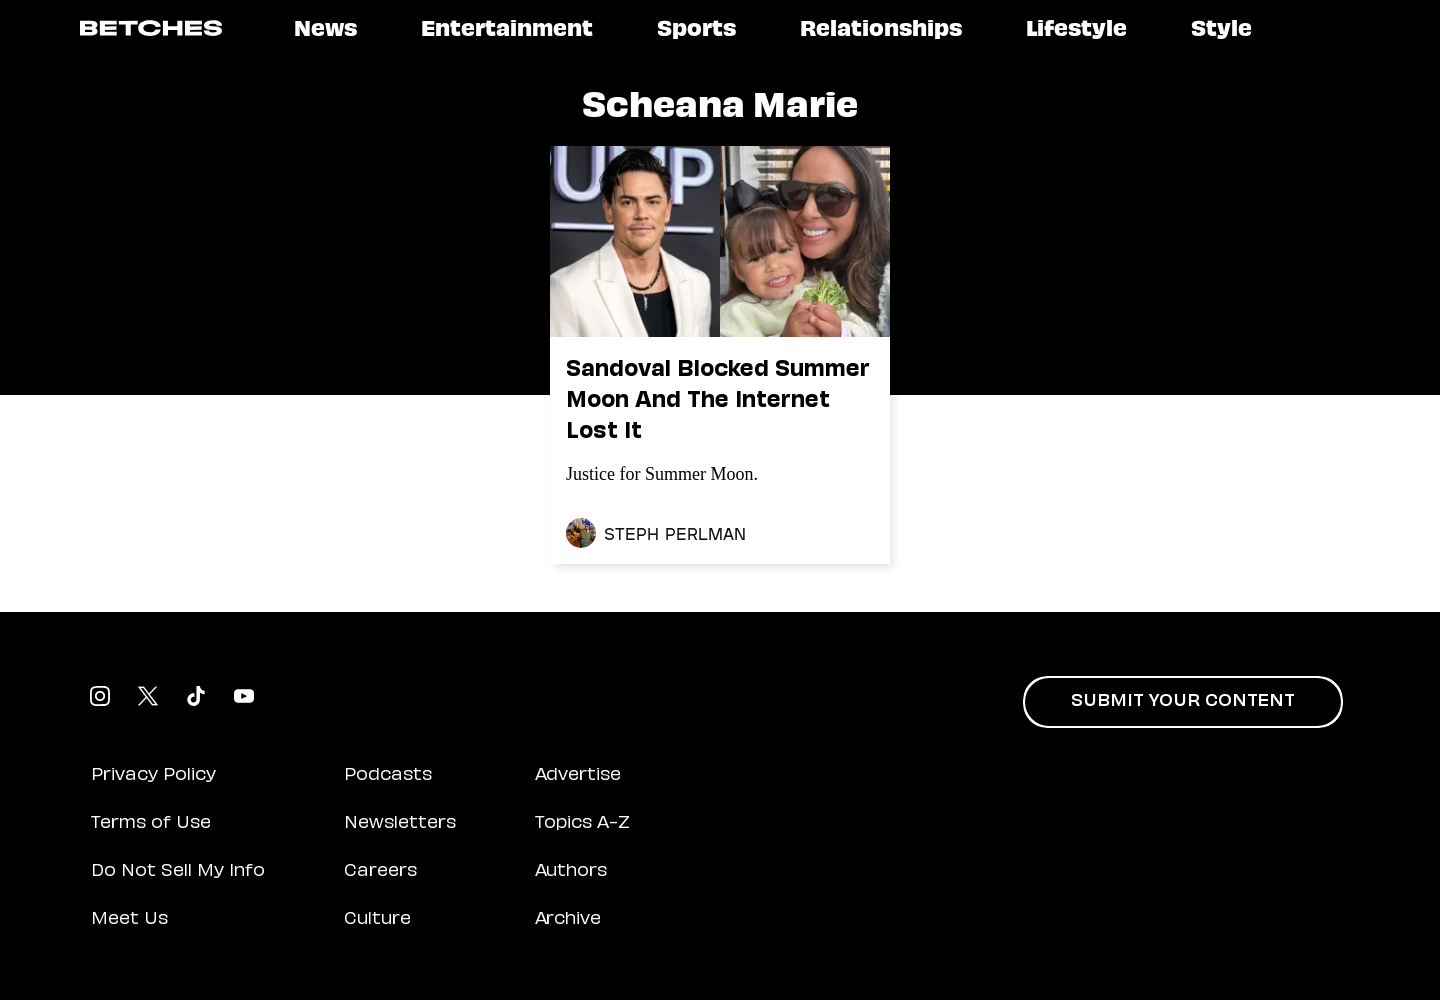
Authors (571, 872)
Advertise (578, 776)
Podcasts (388, 776)
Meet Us (129, 920)
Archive (568, 920)
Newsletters (400, 824)
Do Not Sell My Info (178, 872)
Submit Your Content (1183, 702)
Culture (377, 920)
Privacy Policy (153, 776)
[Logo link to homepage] (151, 28)
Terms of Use (151, 824)
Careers (380, 872)
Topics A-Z (582, 824)
